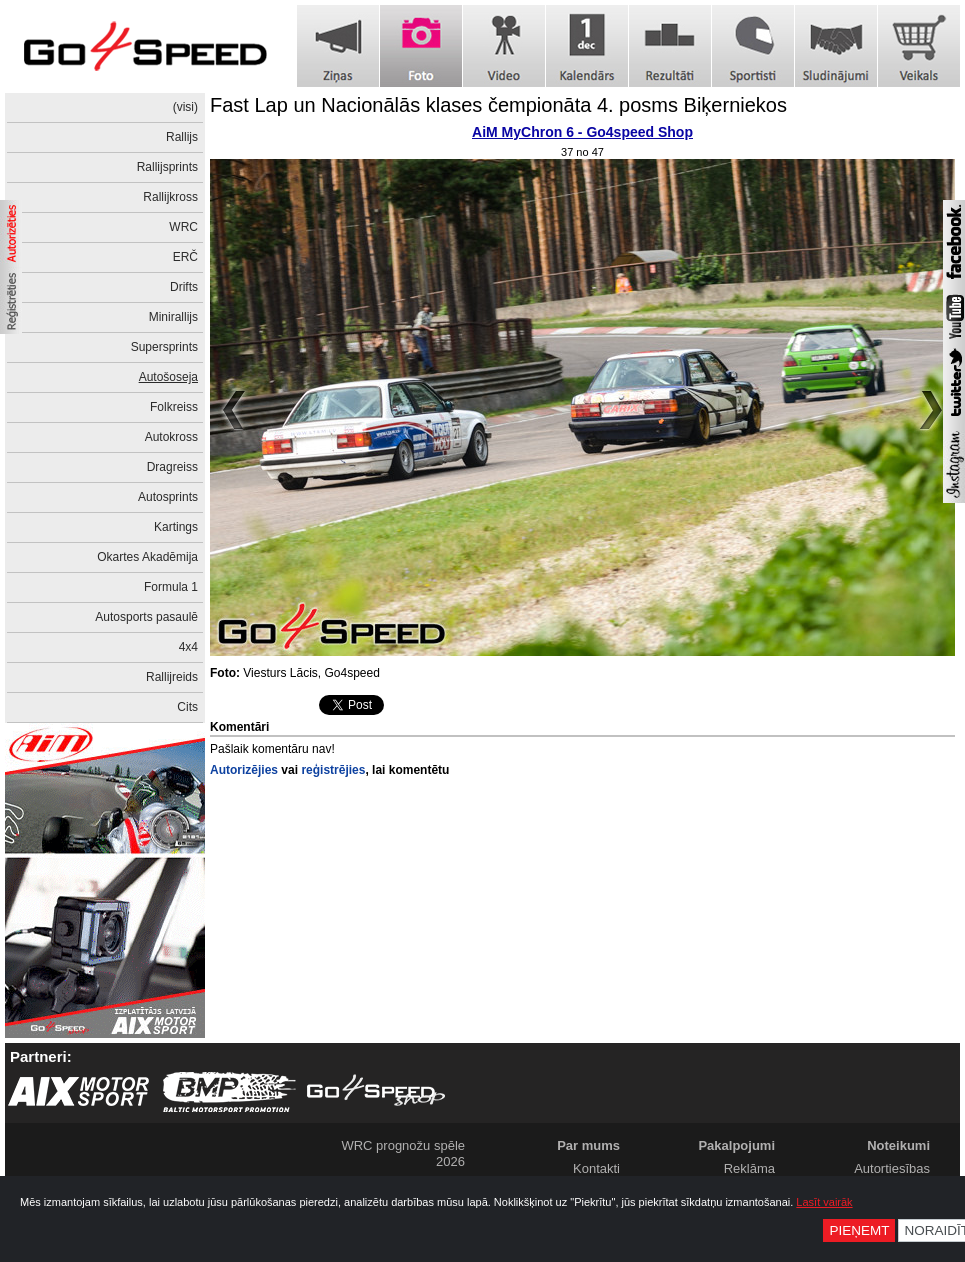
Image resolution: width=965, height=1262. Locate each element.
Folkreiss (174, 407)
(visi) (185, 107)
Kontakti (596, 1168)
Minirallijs (173, 317)
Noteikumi (898, 1145)
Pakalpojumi (736, 1145)
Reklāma (749, 1168)
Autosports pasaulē (146, 617)
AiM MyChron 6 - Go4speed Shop (582, 132)
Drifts (184, 287)
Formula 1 (171, 587)
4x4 (188, 647)
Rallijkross (170, 197)
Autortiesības (892, 1168)
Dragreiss (172, 467)
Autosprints (168, 497)
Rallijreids (172, 677)
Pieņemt (859, 1230)
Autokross (171, 437)
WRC (183, 227)
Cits (187, 707)
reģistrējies (333, 770)
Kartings (176, 527)
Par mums (588, 1145)
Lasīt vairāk (824, 1202)
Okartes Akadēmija (147, 557)
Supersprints (164, 347)
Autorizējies (244, 770)
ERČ (185, 257)
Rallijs (182, 137)
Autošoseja (168, 377)
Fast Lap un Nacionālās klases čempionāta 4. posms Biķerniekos (498, 105)
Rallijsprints (167, 167)
